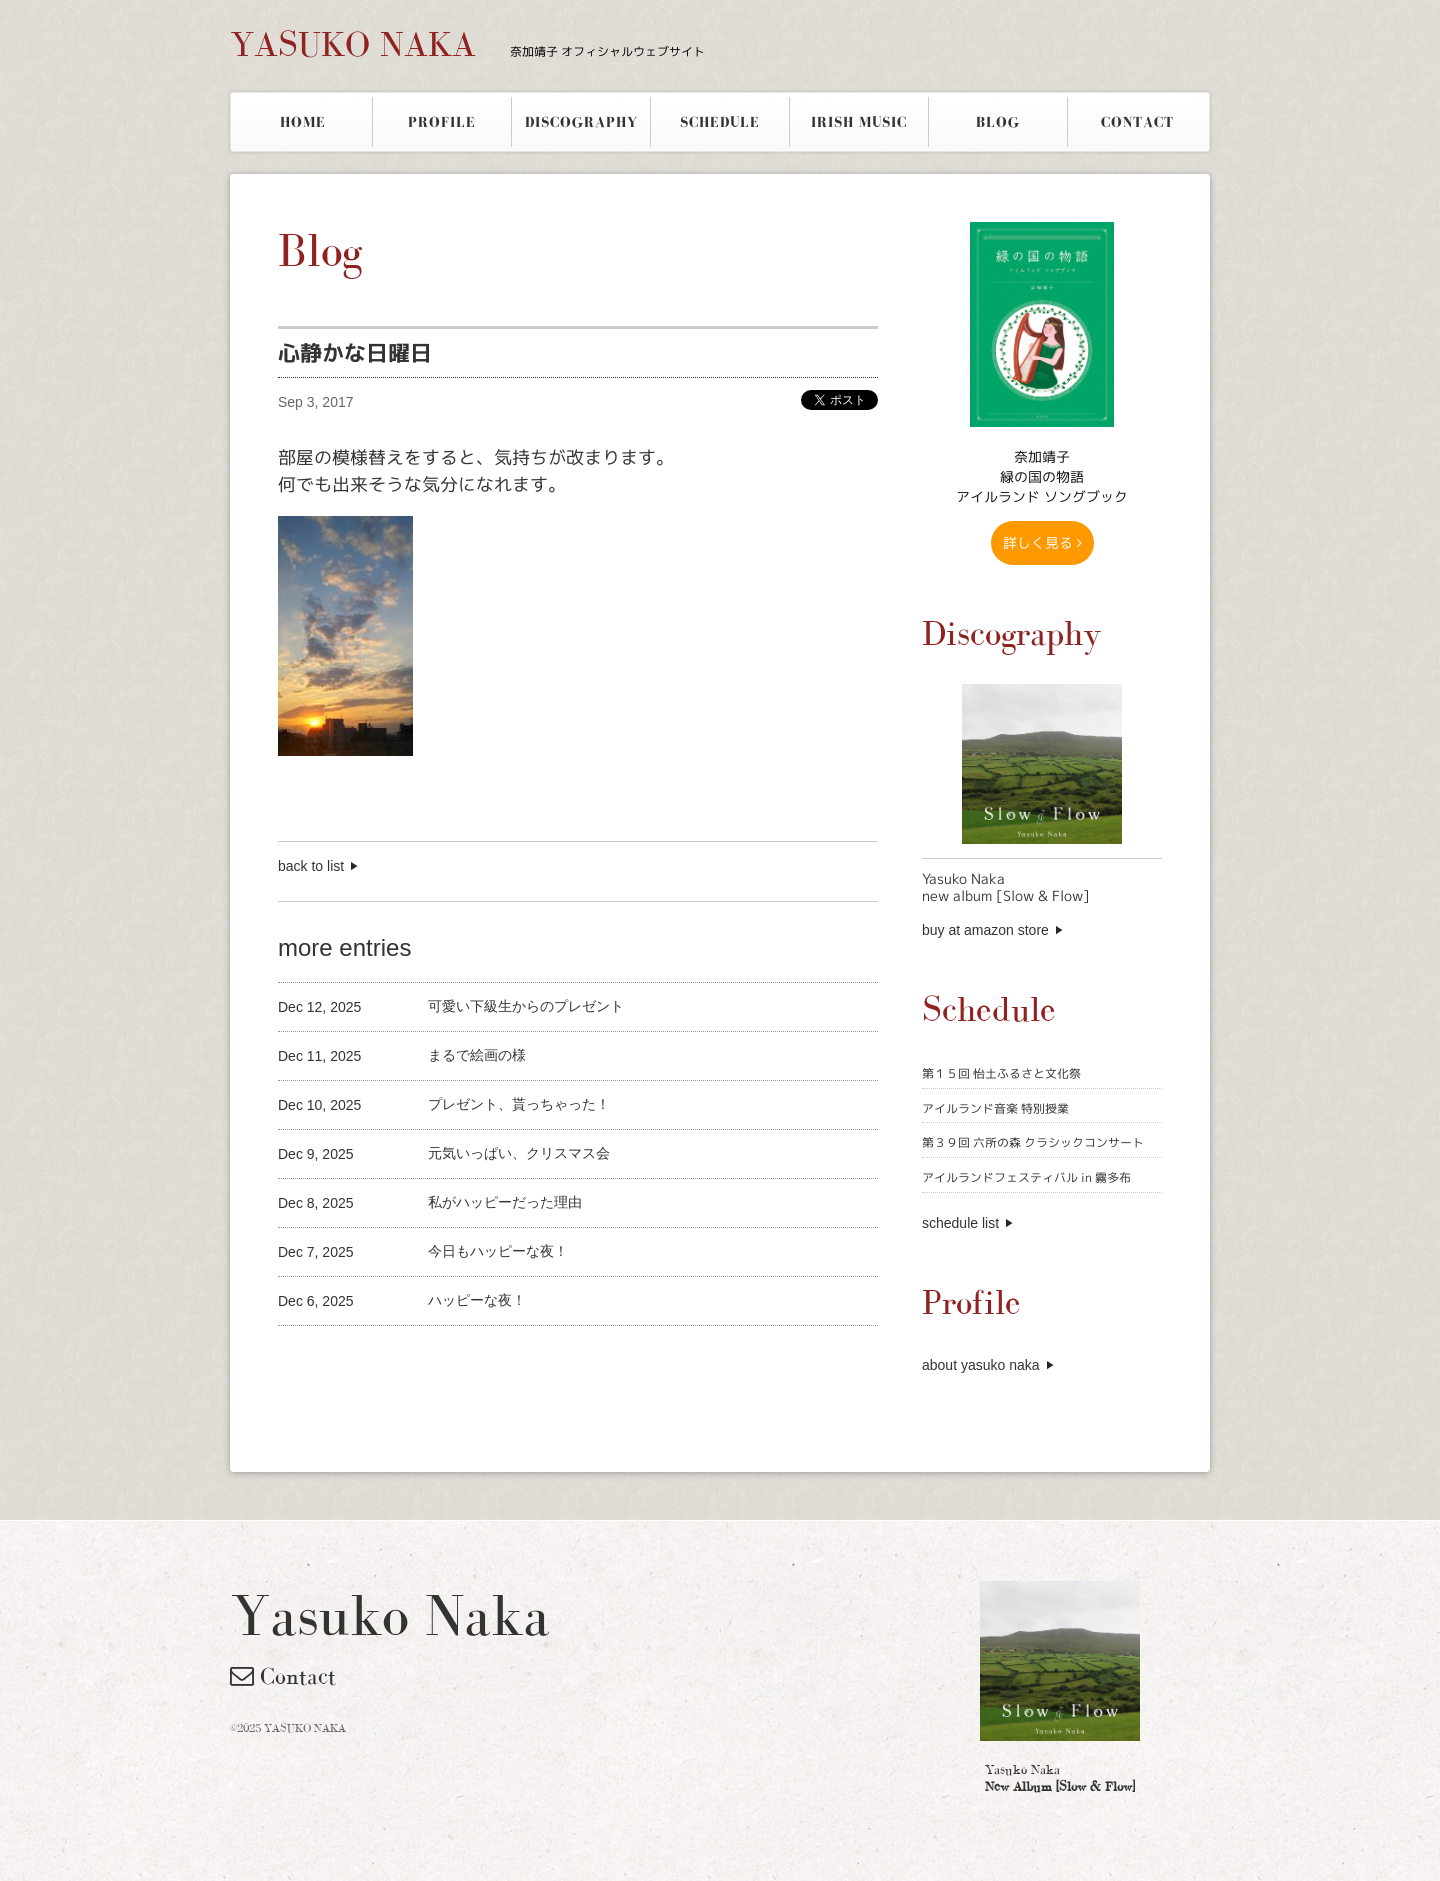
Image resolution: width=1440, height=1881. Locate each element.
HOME (303, 122)
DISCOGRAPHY (581, 122)
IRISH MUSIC (859, 122)
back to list (311, 866)
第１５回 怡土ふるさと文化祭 (1001, 1073)
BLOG (998, 122)
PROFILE (442, 122)
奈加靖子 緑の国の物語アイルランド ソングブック (1042, 476)
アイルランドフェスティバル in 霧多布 (1026, 1177)
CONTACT (1137, 122)
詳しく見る (1042, 542)
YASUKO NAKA (467, 44)
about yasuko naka (981, 1365)
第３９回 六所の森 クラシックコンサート (1033, 1142)
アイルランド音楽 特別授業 (995, 1108)
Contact (283, 1676)
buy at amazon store (985, 930)
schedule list (960, 1223)
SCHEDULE (720, 122)
